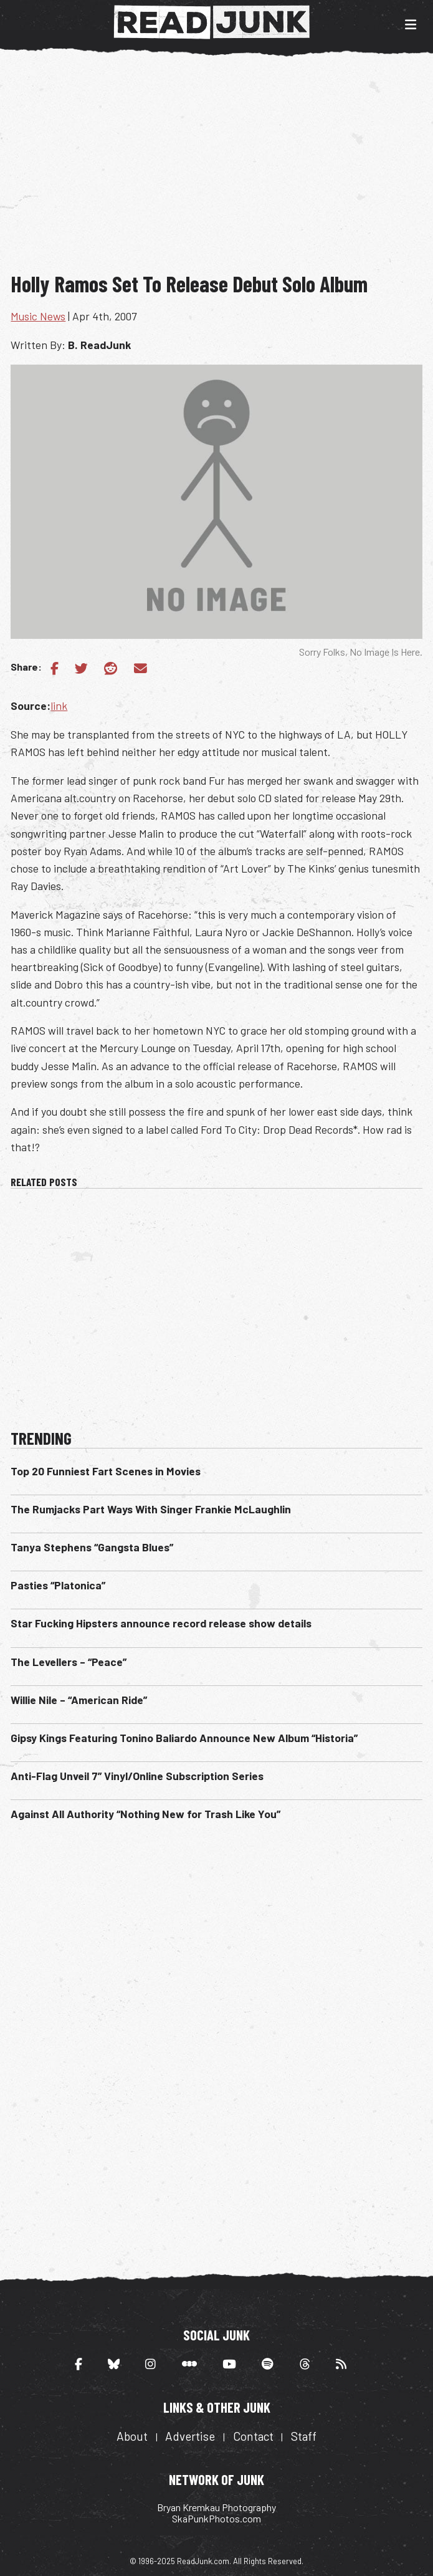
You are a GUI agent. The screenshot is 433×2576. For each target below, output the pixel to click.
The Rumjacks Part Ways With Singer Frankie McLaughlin (151, 1509)
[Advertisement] (221, 167)
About (132, 2436)
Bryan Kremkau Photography (216, 2507)
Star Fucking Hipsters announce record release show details (161, 1623)
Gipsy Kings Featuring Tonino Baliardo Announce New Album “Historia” (184, 1738)
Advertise (190, 2436)
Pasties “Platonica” (58, 1585)
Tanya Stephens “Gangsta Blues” (92, 1547)
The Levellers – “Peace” (68, 1662)
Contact (253, 2436)
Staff (303, 2436)
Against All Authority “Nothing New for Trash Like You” (145, 1814)
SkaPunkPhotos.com (216, 2518)
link (58, 705)
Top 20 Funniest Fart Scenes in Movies (106, 1471)
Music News (38, 316)
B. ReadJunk (99, 345)
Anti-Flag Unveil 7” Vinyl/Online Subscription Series (137, 1776)
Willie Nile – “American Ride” (79, 1700)
